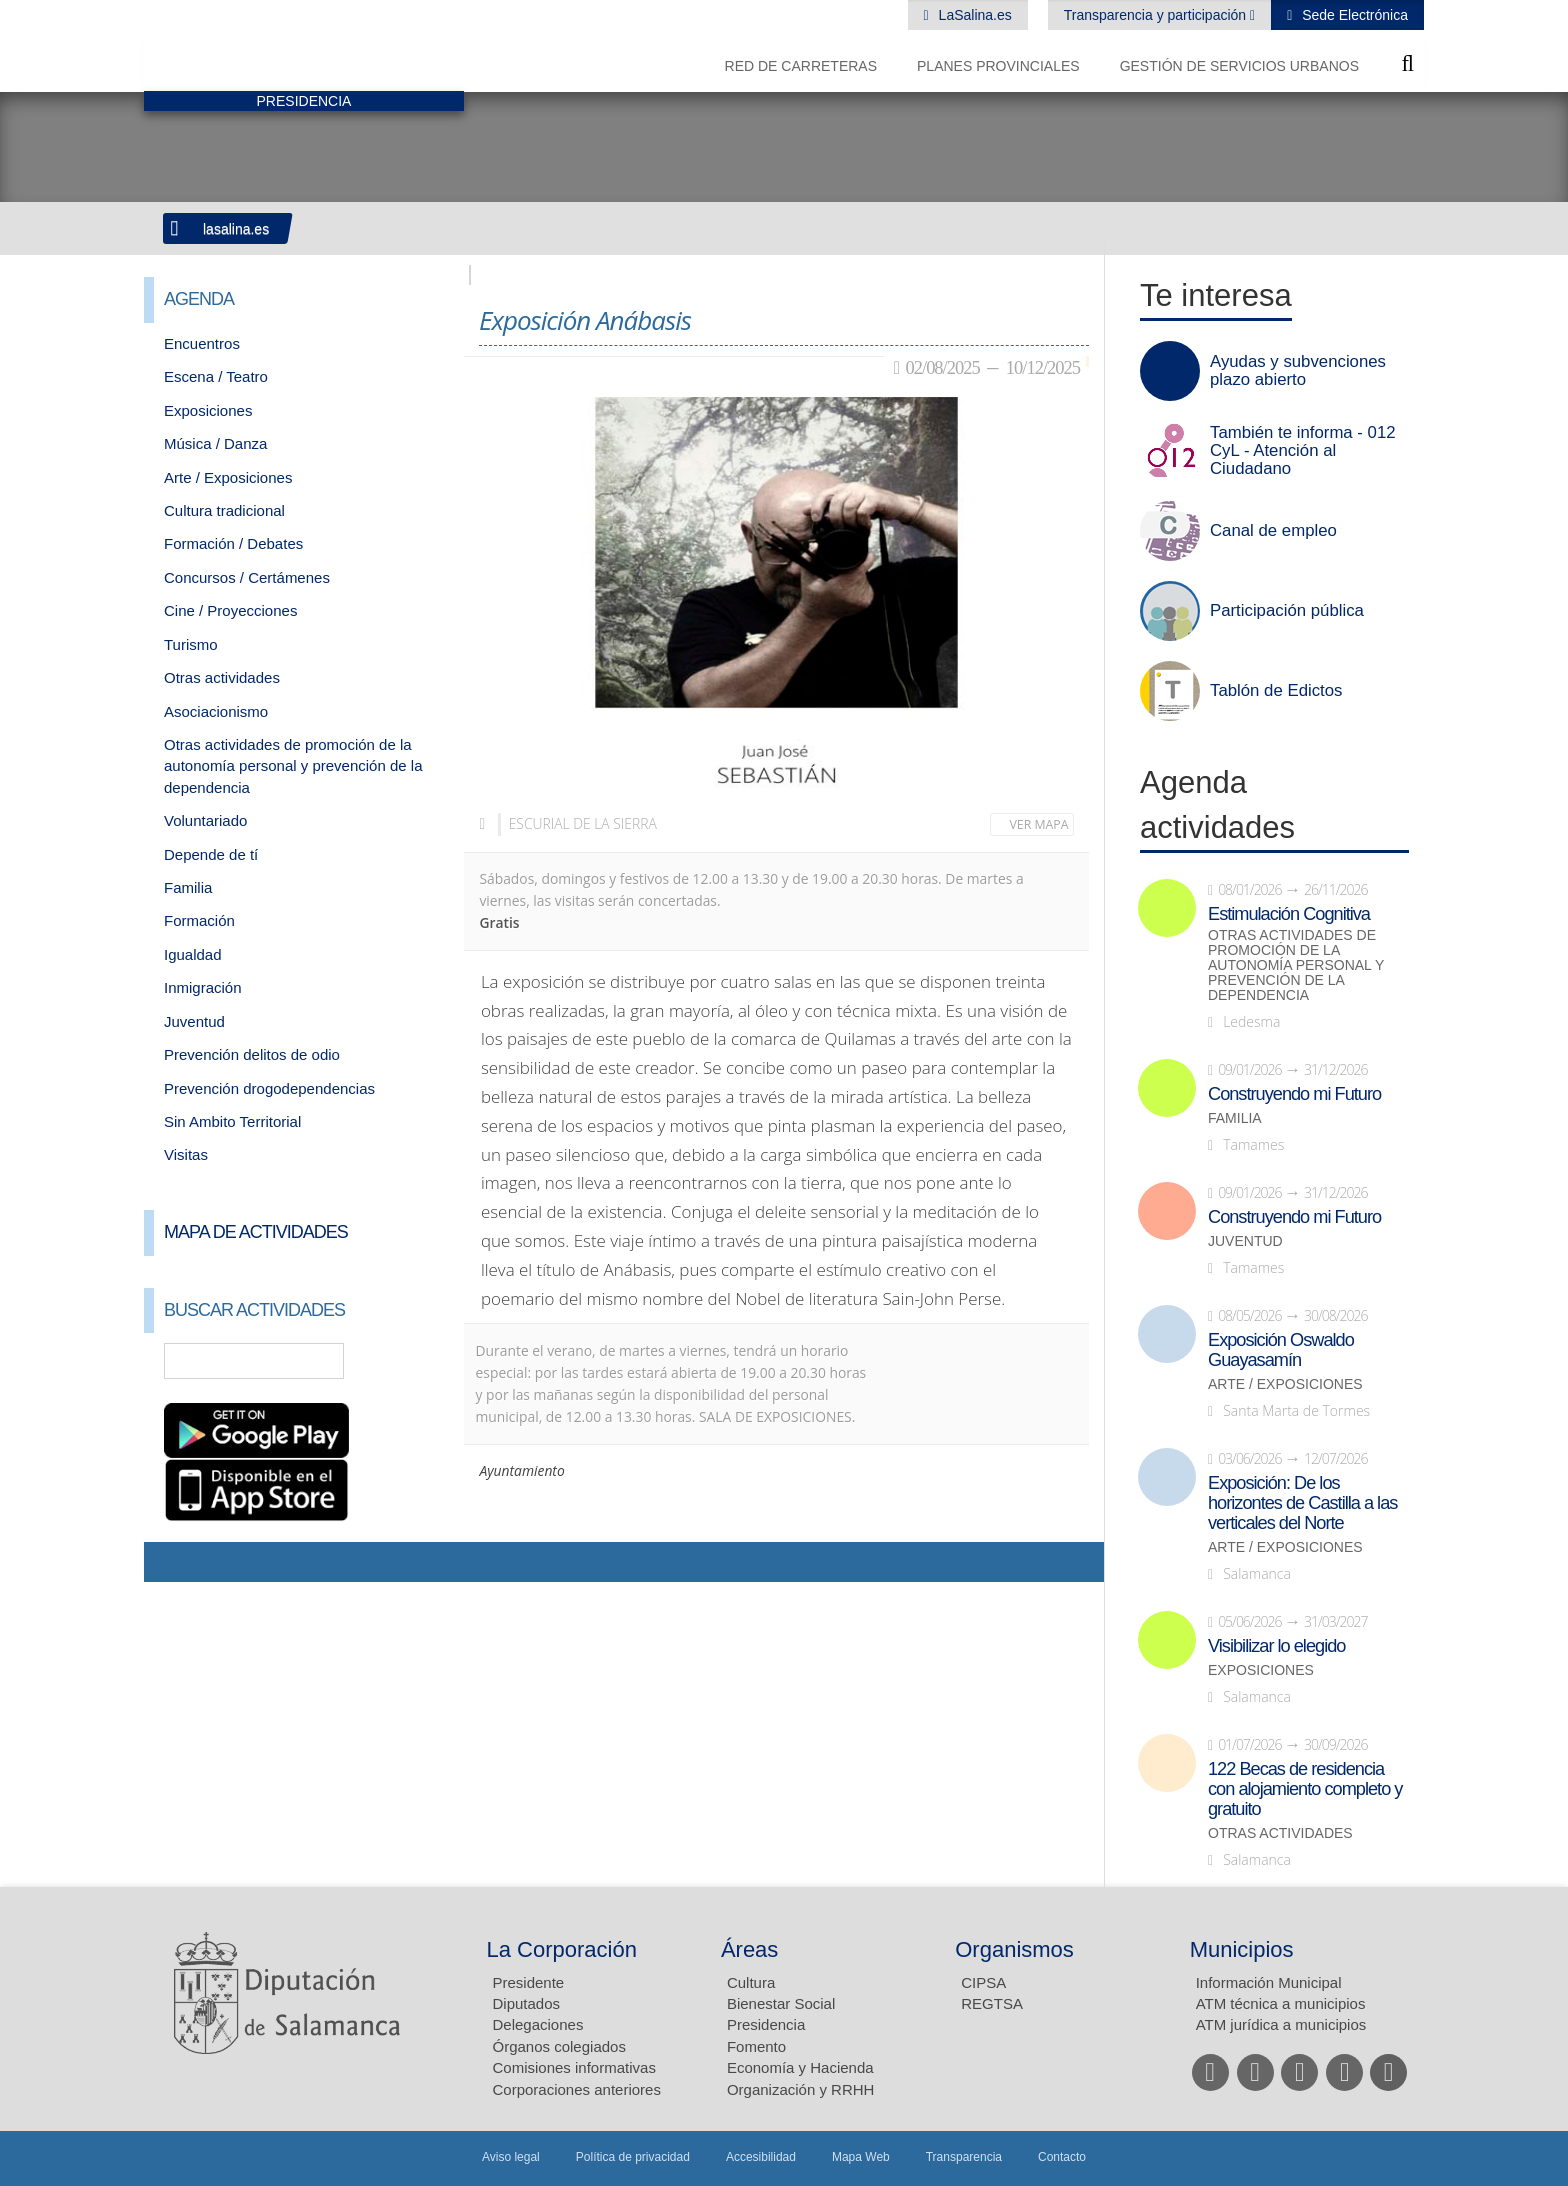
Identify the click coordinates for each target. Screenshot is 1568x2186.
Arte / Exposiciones (228, 477)
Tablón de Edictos (1276, 691)
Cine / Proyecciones (230, 610)
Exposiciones (208, 410)
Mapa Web (861, 2157)
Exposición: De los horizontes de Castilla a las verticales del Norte (1302, 1503)
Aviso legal (511, 2157)
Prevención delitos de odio (252, 1054)
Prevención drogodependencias (269, 1088)
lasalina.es (236, 229)
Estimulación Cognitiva (1289, 914)
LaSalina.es (973, 15)
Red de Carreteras (801, 66)
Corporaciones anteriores (577, 2089)
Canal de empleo (1273, 531)
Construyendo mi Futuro (1294, 1094)
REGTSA (992, 2003)
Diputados (527, 2003)
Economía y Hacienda (800, 2067)
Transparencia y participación (1157, 15)
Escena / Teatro (216, 376)
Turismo (191, 644)
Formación (199, 920)
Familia (188, 887)
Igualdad (193, 954)
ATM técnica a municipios (1281, 2003)
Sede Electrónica (1353, 15)
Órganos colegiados (559, 2046)
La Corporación (562, 1949)
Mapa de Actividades (256, 1232)
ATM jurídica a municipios (1281, 2024)
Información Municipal (1269, 1982)
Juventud (194, 1021)
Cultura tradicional (224, 510)
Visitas (186, 1154)
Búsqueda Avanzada (420, 1361)
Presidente (529, 1982)
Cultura (751, 1982)
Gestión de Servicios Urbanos (1239, 66)
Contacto (1062, 2157)
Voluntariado (205, 820)
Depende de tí (211, 854)
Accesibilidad (761, 2157)
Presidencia (766, 2024)
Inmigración (203, 987)
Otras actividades (222, 677)
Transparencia (964, 2157)
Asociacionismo (216, 711)
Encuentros (202, 343)
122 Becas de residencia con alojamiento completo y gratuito (1305, 1789)
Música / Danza (215, 443)
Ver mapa (1039, 824)
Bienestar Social (781, 2003)
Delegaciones (538, 2024)
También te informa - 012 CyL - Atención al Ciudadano (1303, 451)
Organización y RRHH (801, 2089)
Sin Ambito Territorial (232, 1121)
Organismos (1014, 1949)
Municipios (1242, 1949)
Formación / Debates (233, 543)
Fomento (756, 2046)
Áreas (749, 1949)
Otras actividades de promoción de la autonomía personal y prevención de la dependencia (293, 766)
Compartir (169, 1562)
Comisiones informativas (574, 2067)
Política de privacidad (633, 2157)
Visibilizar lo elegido (1276, 1646)
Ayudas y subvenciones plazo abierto (1298, 371)
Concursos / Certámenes (247, 577)
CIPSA (983, 1982)
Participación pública (1287, 611)
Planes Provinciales (998, 66)
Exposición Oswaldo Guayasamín (1281, 1350)
